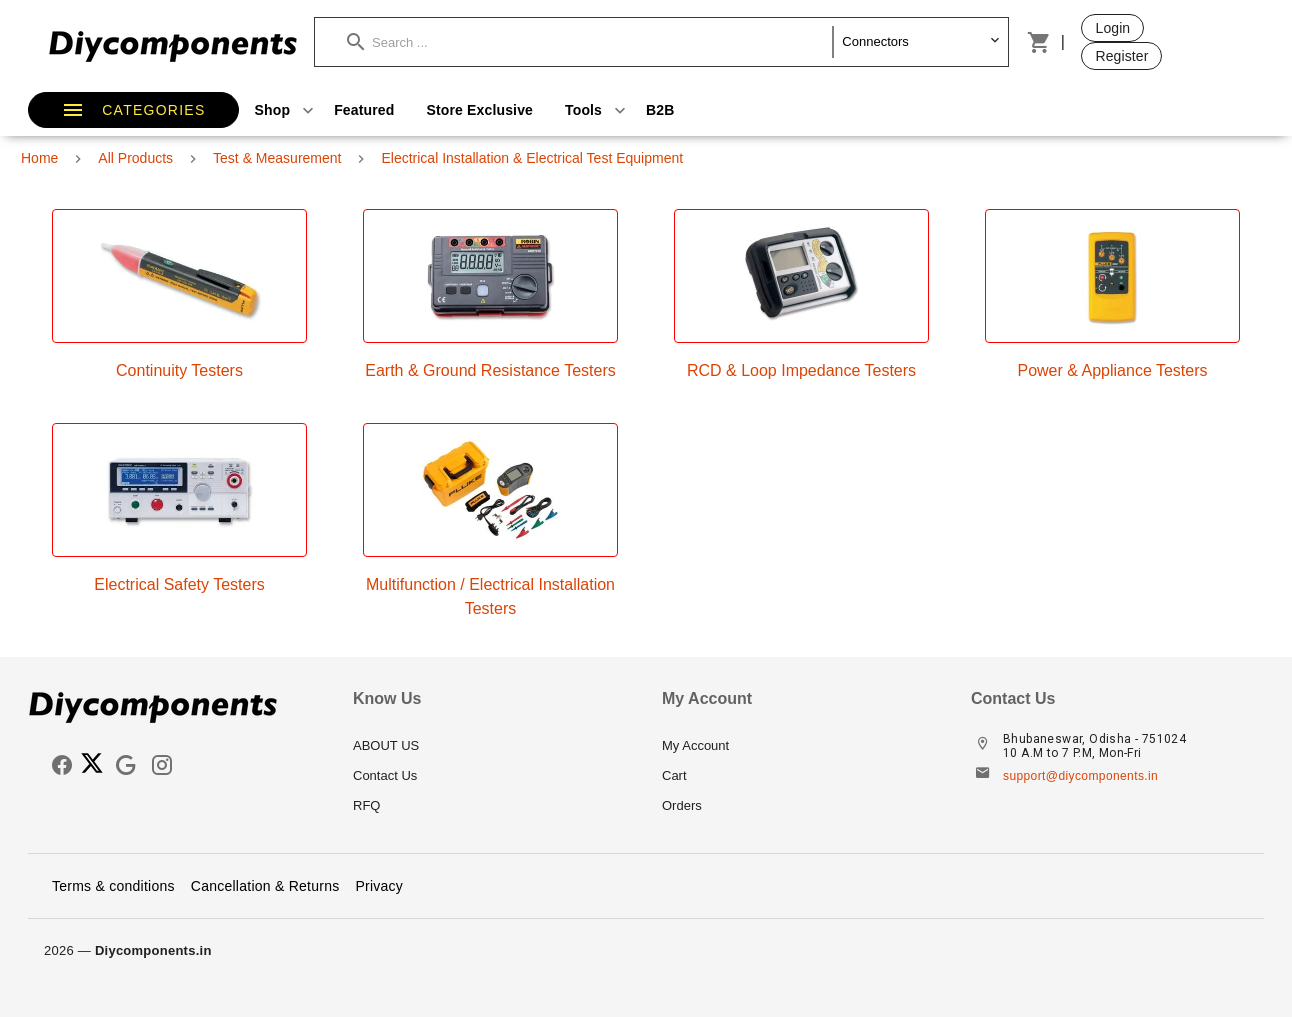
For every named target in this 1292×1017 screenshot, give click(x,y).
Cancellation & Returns (265, 886)
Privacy (379, 886)
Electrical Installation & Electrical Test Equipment (532, 158)
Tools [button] (597, 110)
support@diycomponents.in (1080, 776)
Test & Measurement (277, 158)
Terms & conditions (113, 886)
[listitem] (491, 746)
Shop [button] (287, 110)
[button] (590, 42)
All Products (135, 158)
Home (39, 158)
